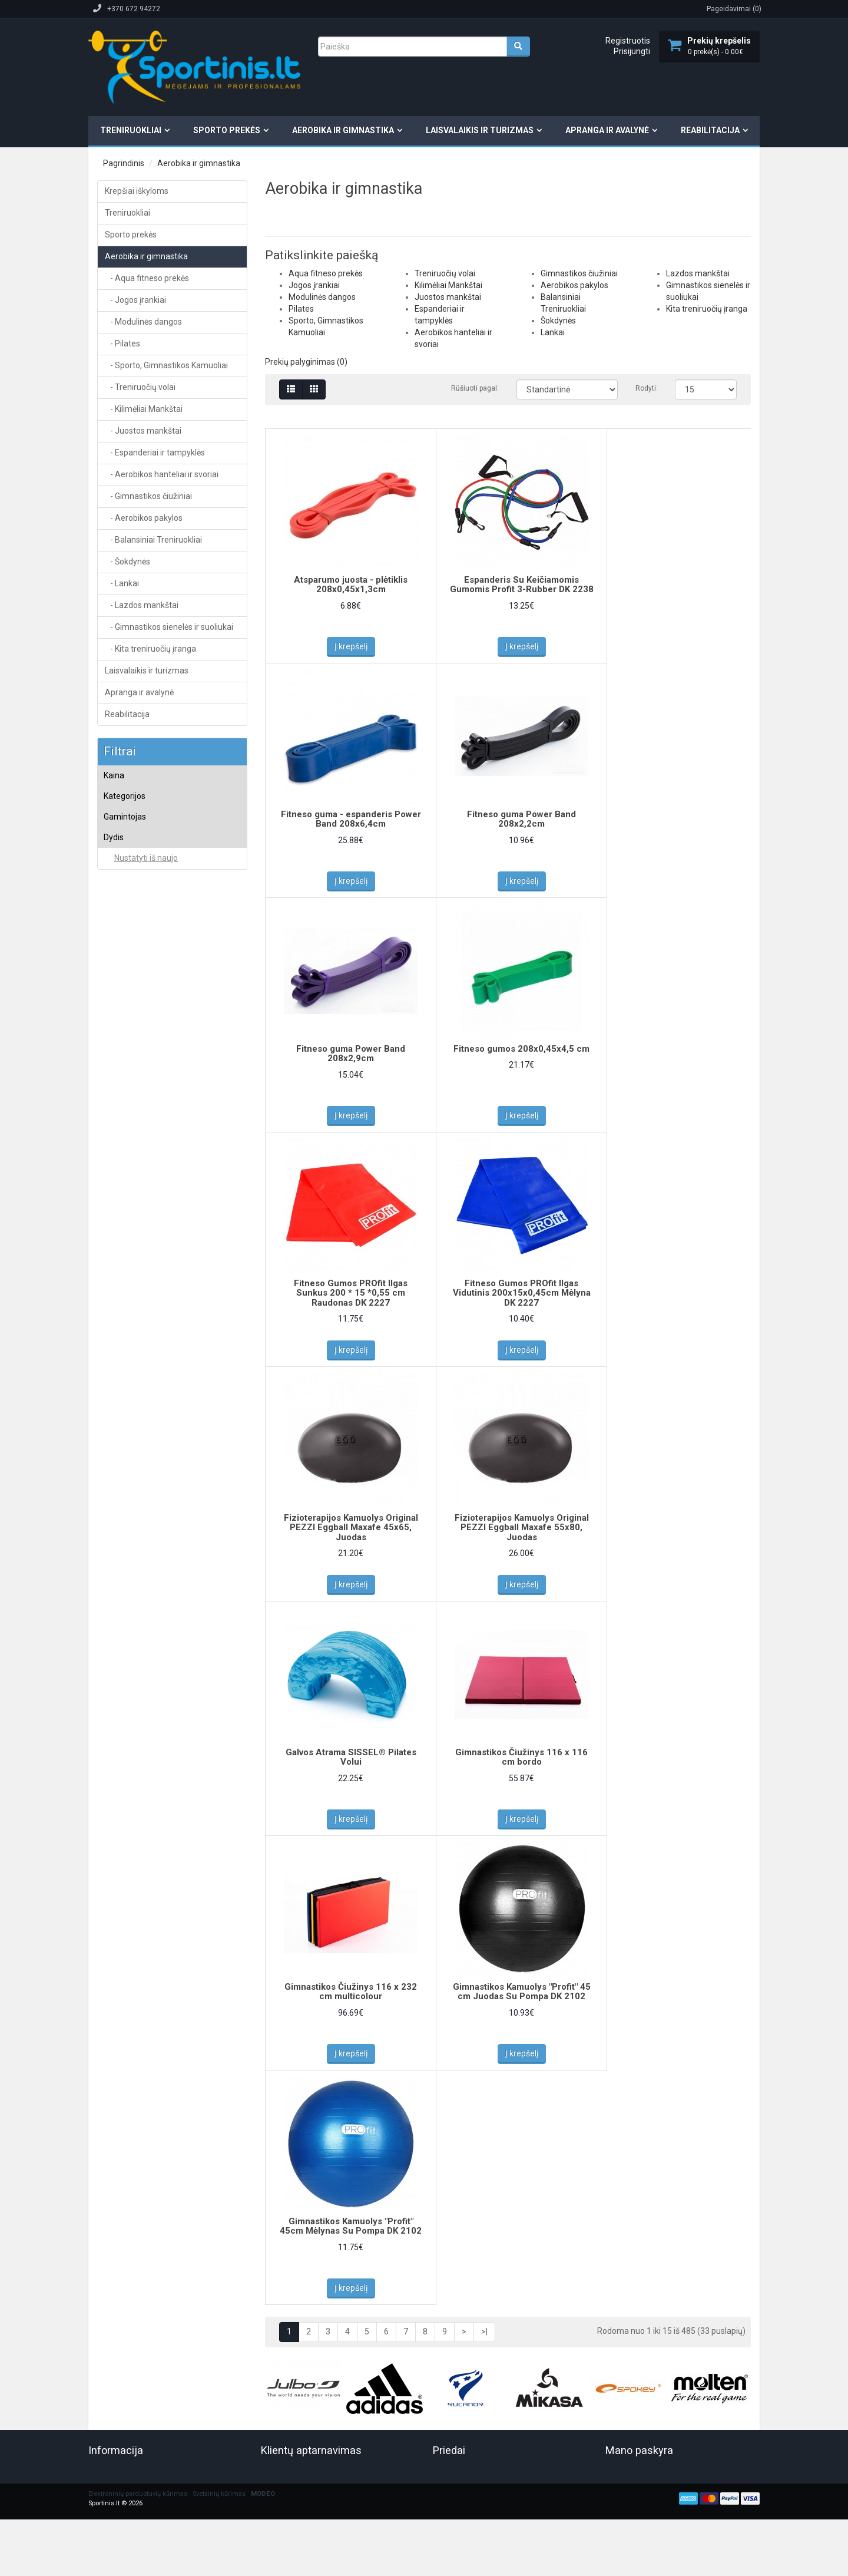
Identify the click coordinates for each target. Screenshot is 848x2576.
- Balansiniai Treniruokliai (153, 539)
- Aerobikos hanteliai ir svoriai (161, 474)
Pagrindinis (123, 163)
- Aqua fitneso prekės (147, 278)
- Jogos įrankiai (135, 300)
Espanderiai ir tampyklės (153, 1073)
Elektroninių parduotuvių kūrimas (137, 1819)
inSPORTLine (134, 1366)
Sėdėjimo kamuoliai (151, 956)
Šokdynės (129, 1153)
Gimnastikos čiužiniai (148, 1105)
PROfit (124, 1445)
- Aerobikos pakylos (144, 518)
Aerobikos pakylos (143, 1121)
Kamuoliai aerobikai (151, 938)
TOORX (126, 1633)
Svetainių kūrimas (219, 1819)
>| (484, 1628)
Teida (122, 1554)
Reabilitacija (710, 130)
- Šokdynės (127, 561)
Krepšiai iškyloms (136, 191)
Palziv (123, 1398)
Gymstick (129, 1349)
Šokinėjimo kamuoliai (154, 972)
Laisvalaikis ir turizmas (480, 130)
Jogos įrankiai (137, 870)
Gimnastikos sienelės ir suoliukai (167, 1201)
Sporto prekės (226, 130)
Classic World (136, 1334)
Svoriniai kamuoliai (150, 1005)
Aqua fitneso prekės (146, 853)
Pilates (125, 904)
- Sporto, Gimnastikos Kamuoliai (166, 365)
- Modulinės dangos (143, 321)
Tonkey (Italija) (137, 1618)
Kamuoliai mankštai (152, 988)
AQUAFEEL (131, 1286)
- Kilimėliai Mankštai (144, 409)
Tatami (125, 1538)
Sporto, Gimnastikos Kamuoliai (163, 921)
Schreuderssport (141, 1476)
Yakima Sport (135, 1664)
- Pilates (122, 343)
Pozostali (129, 1430)
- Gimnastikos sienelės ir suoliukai (169, 627)
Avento (125, 1301)
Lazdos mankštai (142, 1185)
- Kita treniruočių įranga (150, 648)
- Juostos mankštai (143, 430)
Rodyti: (646, 388)
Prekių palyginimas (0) (306, 361)
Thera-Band (132, 1571)
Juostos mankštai (143, 1056)
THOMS (126, 1587)
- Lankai (122, 583)
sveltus (126, 1522)
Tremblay (129, 1648)
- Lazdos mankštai (141, 605)
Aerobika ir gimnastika (343, 130)
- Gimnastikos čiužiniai (148, 496)
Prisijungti (632, 51)
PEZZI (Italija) (135, 1415)
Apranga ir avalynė (607, 130)
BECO (123, 1318)
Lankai (124, 1168)
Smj (120, 1506)
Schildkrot (130, 1461)
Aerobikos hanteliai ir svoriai (160, 1090)
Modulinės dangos (144, 887)
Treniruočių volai (140, 1022)
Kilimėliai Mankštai (144, 1039)
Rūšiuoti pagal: (475, 388)
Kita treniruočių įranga (149, 1217)
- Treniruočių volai (140, 387)
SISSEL (124, 1491)
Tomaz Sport (134, 1603)
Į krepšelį (346, 646)
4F (117, 1254)
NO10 (123, 1382)
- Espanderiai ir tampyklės (155, 452)
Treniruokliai (130, 130)
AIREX (124, 1270)
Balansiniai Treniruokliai (153, 1137)
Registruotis (627, 40)
